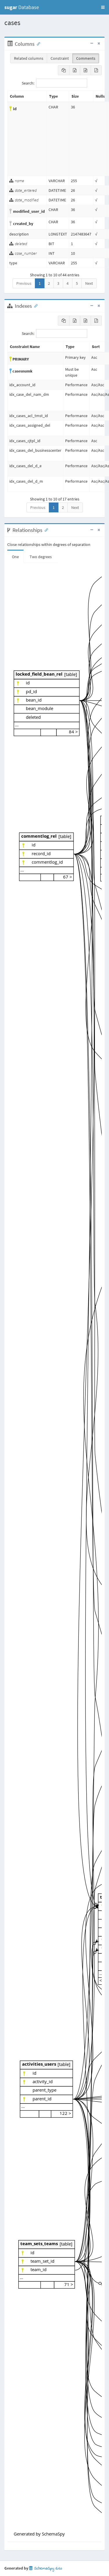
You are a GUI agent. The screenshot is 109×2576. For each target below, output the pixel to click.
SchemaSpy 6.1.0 (45, 2569)
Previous (23, 283)
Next (89, 283)
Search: (54, 83)
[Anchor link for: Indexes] (34, 305)
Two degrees (41, 556)
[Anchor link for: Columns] (37, 43)
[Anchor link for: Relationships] (45, 529)
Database (21, 7)
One (15, 556)
